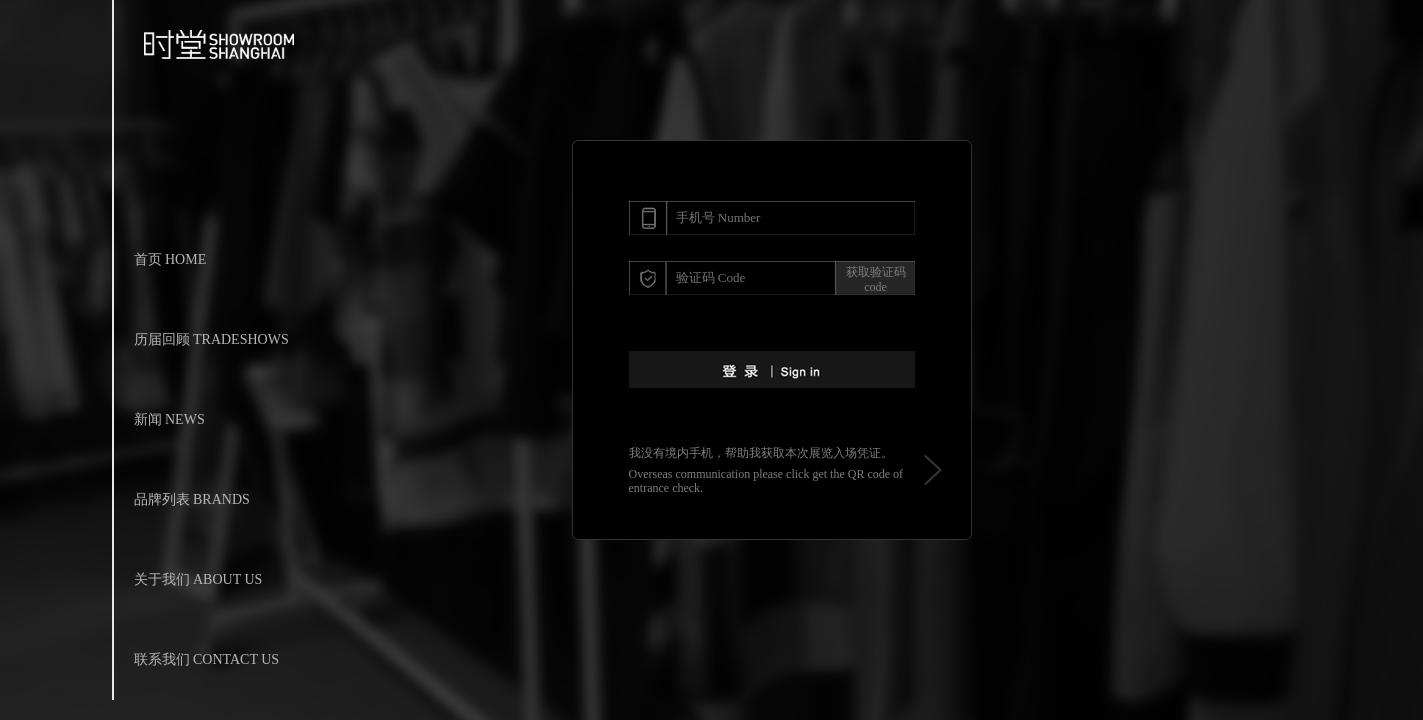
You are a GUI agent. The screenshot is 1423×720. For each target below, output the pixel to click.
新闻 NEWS (169, 419)
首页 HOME (170, 259)
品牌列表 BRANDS (192, 499)
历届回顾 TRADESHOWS (211, 339)
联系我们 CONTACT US (207, 659)
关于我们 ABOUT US (198, 579)
